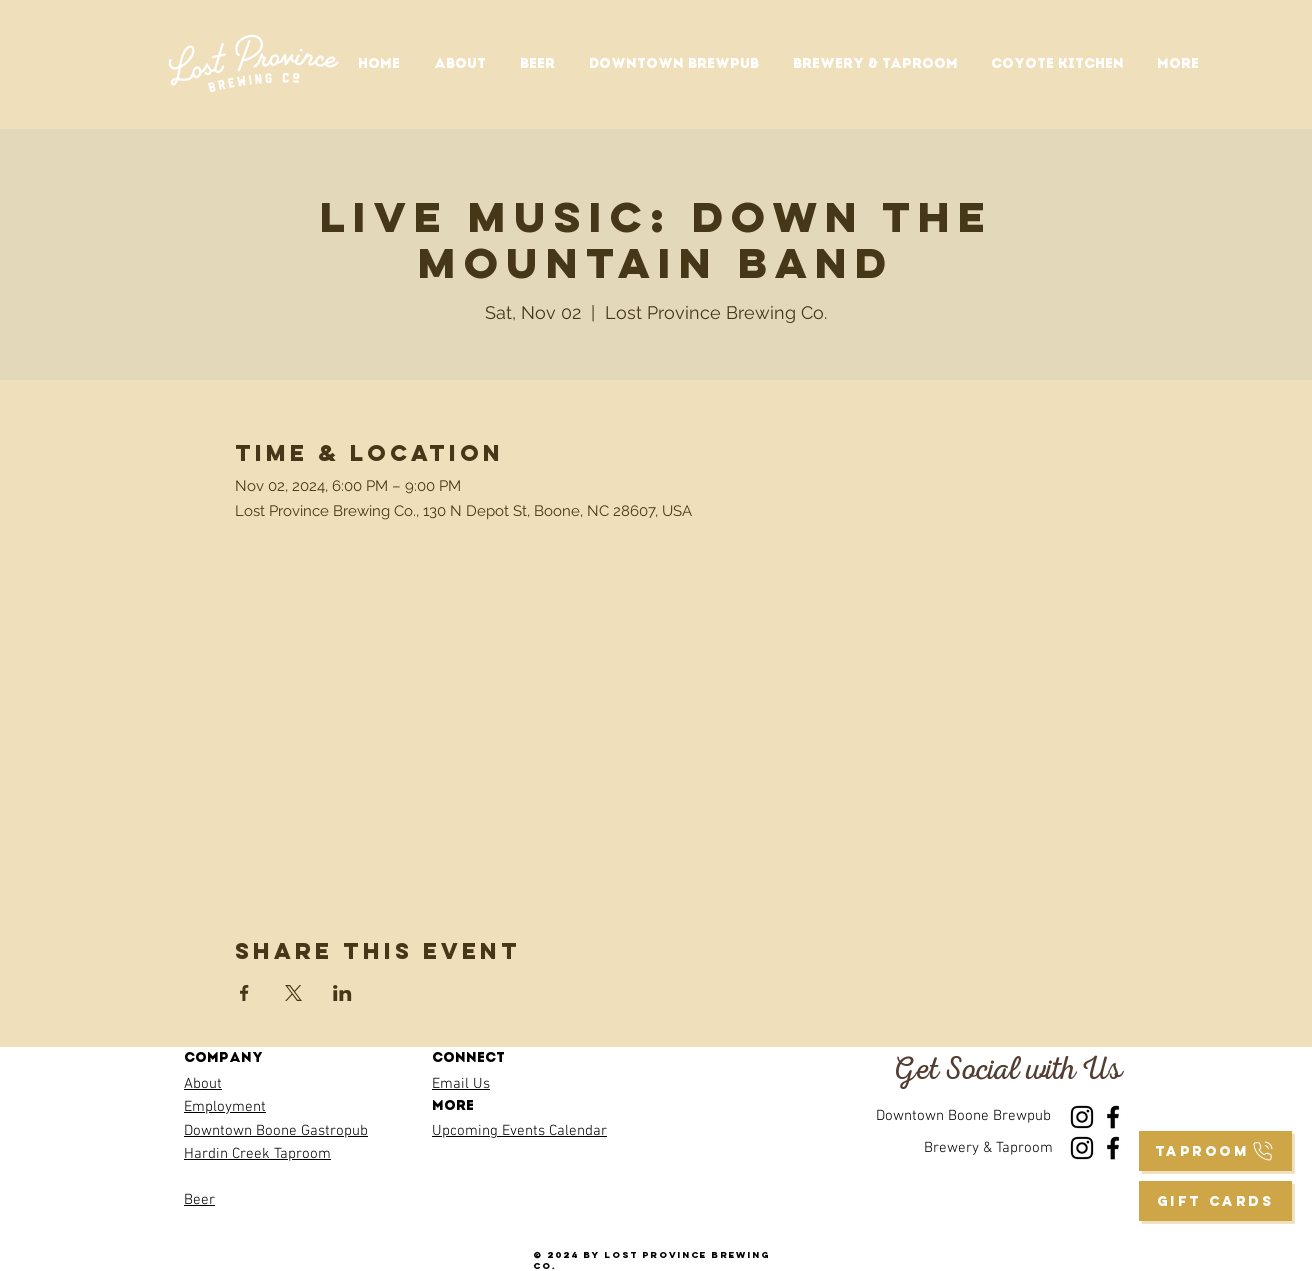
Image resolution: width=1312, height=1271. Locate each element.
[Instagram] (1082, 1117)
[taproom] (1215, 1151)
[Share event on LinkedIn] (342, 993)
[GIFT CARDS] (1215, 1201)
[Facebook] (1113, 1117)
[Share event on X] (293, 993)
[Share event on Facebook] (244, 993)
